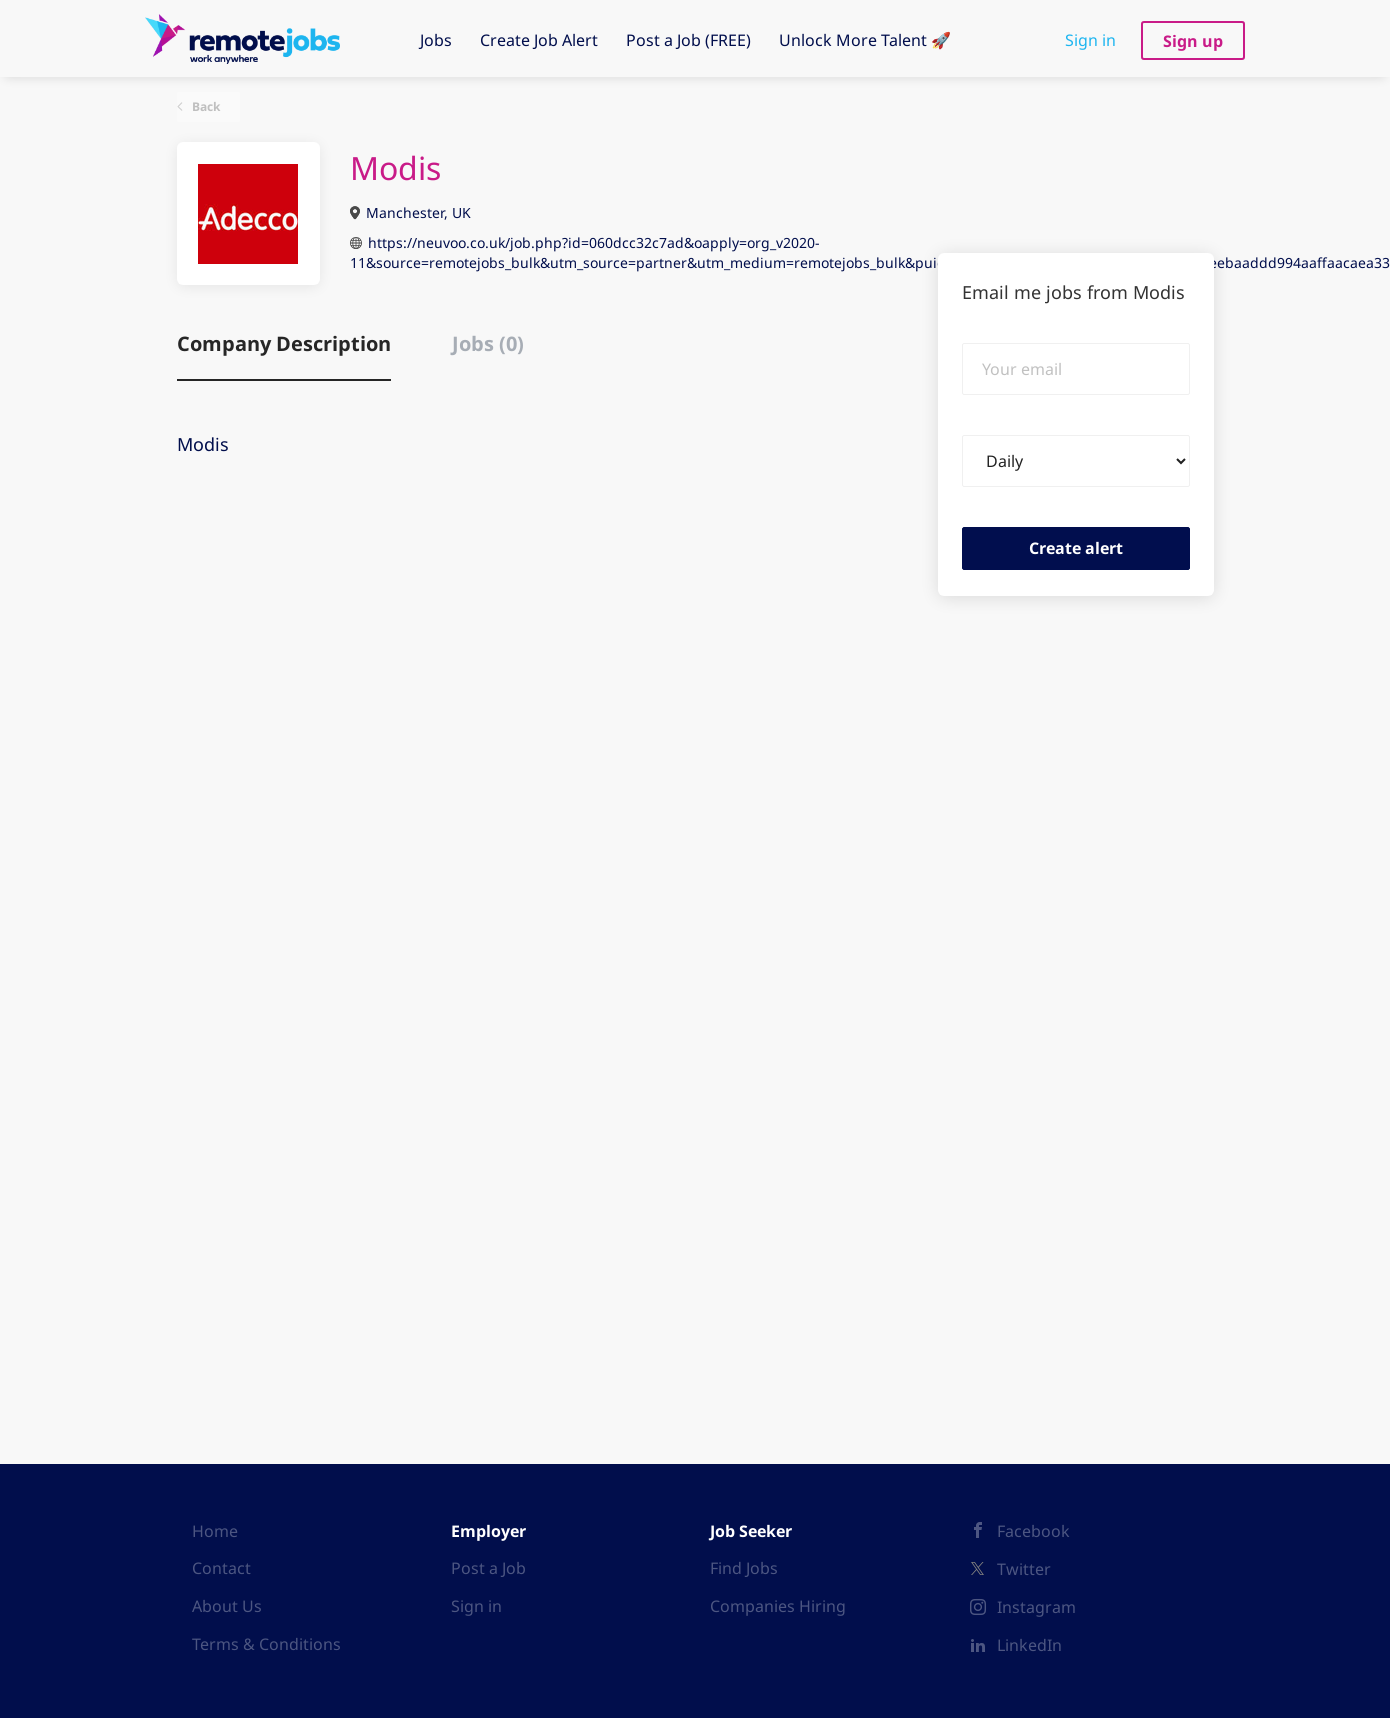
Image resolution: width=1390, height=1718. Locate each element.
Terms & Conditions (266, 1644)
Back (204, 106)
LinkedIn (1029, 1645)
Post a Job (488, 1568)
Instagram (1036, 1607)
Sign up (1193, 41)
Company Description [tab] (284, 343)
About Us (227, 1606)
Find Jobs (744, 1568)
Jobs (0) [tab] (488, 343)
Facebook (1033, 1531)
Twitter (1024, 1569)
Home (215, 1531)
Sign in (1090, 40)
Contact (221, 1568)
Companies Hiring (778, 1606)
